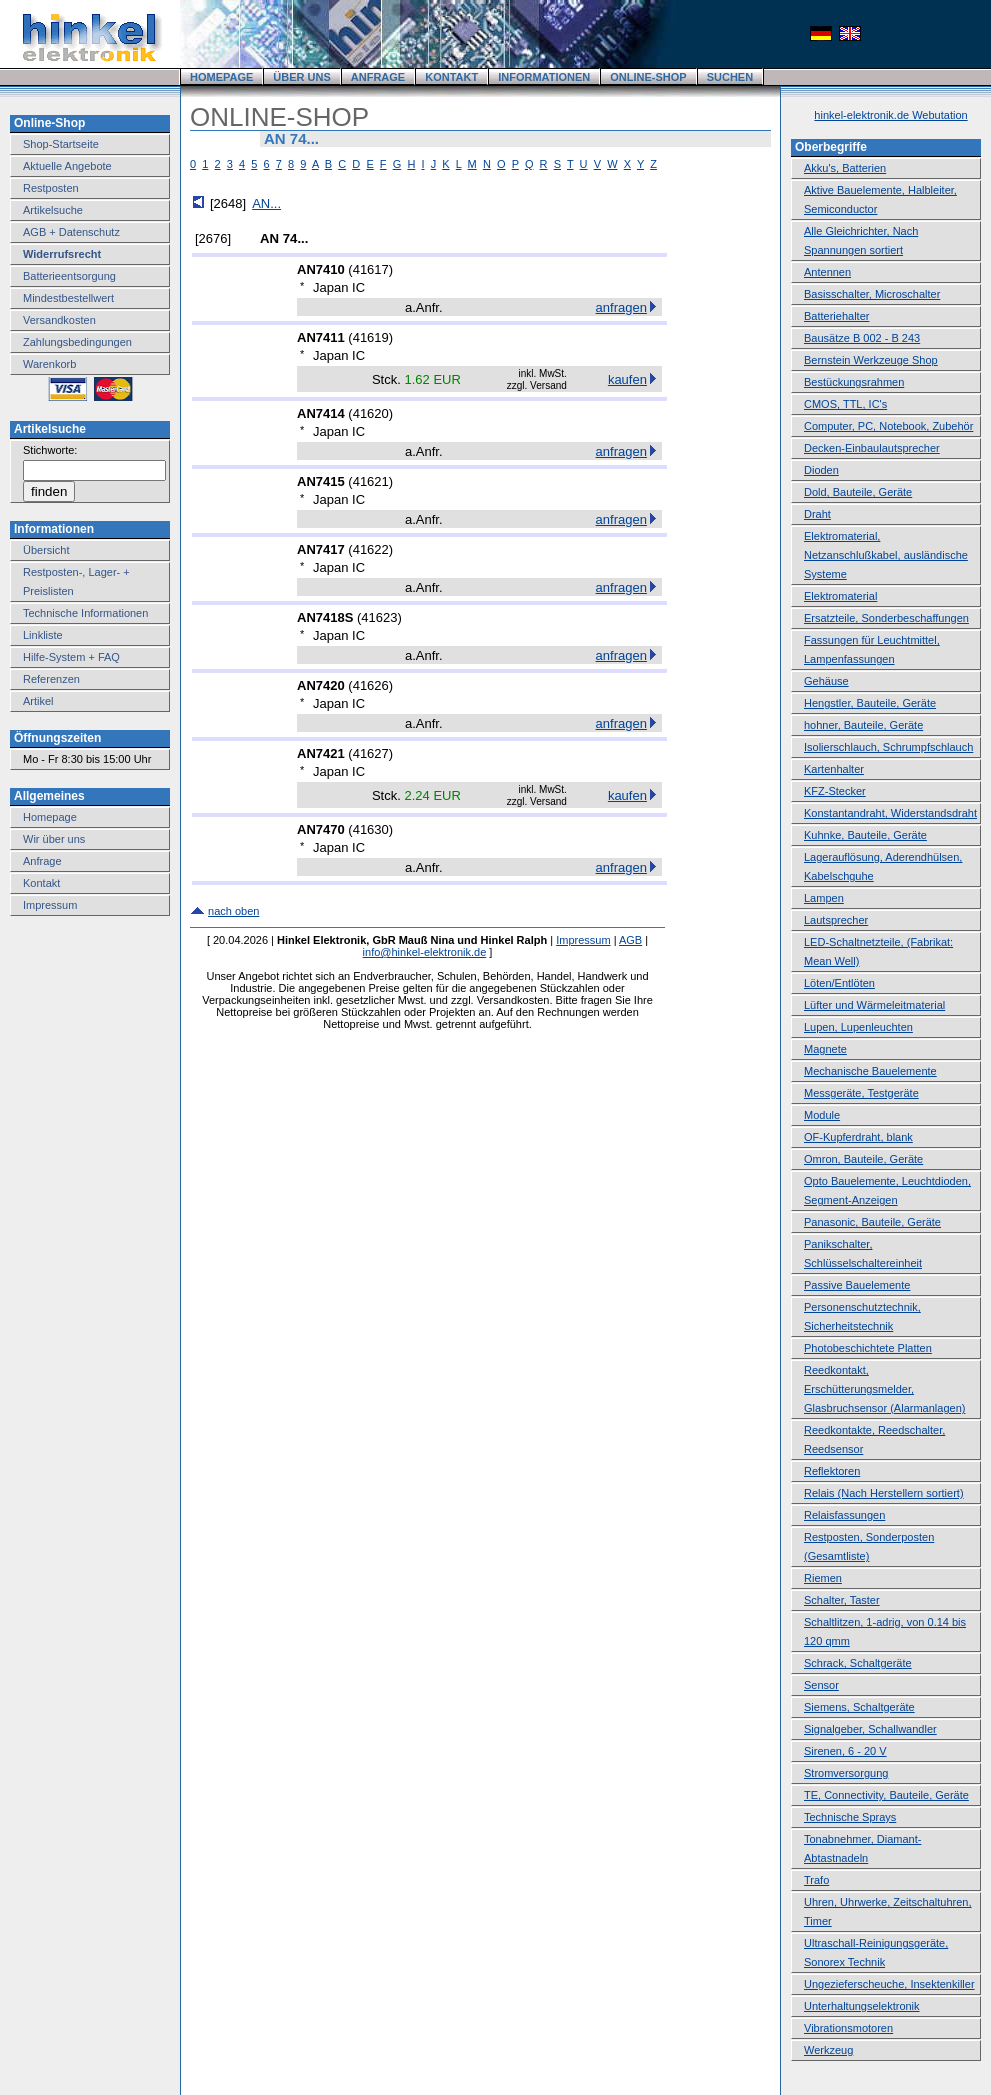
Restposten (51, 188)
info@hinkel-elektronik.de (425, 952)
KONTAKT (451, 77)
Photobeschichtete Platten (868, 1348)
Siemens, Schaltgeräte (859, 1707)
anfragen (621, 307)
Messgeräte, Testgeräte (861, 1093)
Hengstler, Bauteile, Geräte (870, 703)
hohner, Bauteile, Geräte (863, 725)
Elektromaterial (840, 596)
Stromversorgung (846, 1773)
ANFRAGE (378, 77)
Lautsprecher (836, 920)
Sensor (821, 1685)
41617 (371, 269)
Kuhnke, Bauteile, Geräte (865, 835)
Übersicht (46, 550)
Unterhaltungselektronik (862, 2006)
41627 (371, 753)
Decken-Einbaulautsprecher (872, 448)
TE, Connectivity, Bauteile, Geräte (886, 1795)
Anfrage (42, 861)
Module (822, 1115)
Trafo (816, 1880)
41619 (371, 337)
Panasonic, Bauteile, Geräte (872, 1222)
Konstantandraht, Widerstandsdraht (890, 813)
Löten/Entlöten (839, 983)
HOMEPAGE (221, 77)
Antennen (827, 272)
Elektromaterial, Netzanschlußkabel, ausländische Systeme (886, 555)
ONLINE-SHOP (648, 77)
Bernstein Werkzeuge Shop (871, 360)
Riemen (823, 1578)
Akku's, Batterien (845, 168)
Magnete (825, 1049)
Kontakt (41, 883)
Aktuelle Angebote (67, 166)
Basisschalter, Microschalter (872, 294)
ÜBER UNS (301, 77)
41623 (379, 617)
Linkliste (43, 635)
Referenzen (51, 679)
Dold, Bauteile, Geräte (858, 492)
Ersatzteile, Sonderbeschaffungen (886, 618)
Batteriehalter (836, 316)
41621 (371, 481)
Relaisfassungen (844, 1515)
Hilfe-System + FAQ (71, 657)
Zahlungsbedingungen (77, 342)
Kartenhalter (834, 769)
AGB (630, 940)
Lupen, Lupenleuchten (858, 1027)
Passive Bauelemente (857, 1285)
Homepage (50, 817)
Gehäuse (826, 681)
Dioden (821, 470)
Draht (817, 514)
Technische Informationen (85, 613)
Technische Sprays (850, 1817)
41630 (371, 829)
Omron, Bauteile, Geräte (863, 1159)
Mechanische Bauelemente (870, 1071)
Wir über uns (54, 839)
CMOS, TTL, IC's (845, 404)
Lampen (824, 898)
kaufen (627, 379)
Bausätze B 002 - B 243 (862, 338)
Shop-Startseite (61, 144)
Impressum (50, 905)
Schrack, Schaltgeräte (858, 1663)
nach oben (233, 911)
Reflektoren (832, 1471)
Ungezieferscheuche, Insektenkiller (889, 1984)
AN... (266, 203)
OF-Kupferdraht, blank (858, 1137)
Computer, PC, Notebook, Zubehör (888, 426)
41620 (371, 413)
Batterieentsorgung (69, 276)
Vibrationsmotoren (848, 2028)
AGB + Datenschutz (71, 232)
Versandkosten (59, 320)
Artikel (38, 701)
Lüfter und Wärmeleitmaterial (874, 1005)
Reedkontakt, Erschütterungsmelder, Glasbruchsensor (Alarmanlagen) (884, 1389)
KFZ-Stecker (835, 791)
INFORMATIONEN (544, 77)
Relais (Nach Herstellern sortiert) (884, 1493)
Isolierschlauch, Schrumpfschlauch (888, 747)
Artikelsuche (53, 210)
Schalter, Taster (842, 1600)
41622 (371, 549)
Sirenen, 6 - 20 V (845, 1751)
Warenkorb (49, 364)
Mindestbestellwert (68, 298)
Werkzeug (828, 2050)
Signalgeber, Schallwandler (870, 1729)
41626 (371, 685)
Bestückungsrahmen (854, 382)
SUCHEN (730, 77)
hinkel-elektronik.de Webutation (890, 115)
